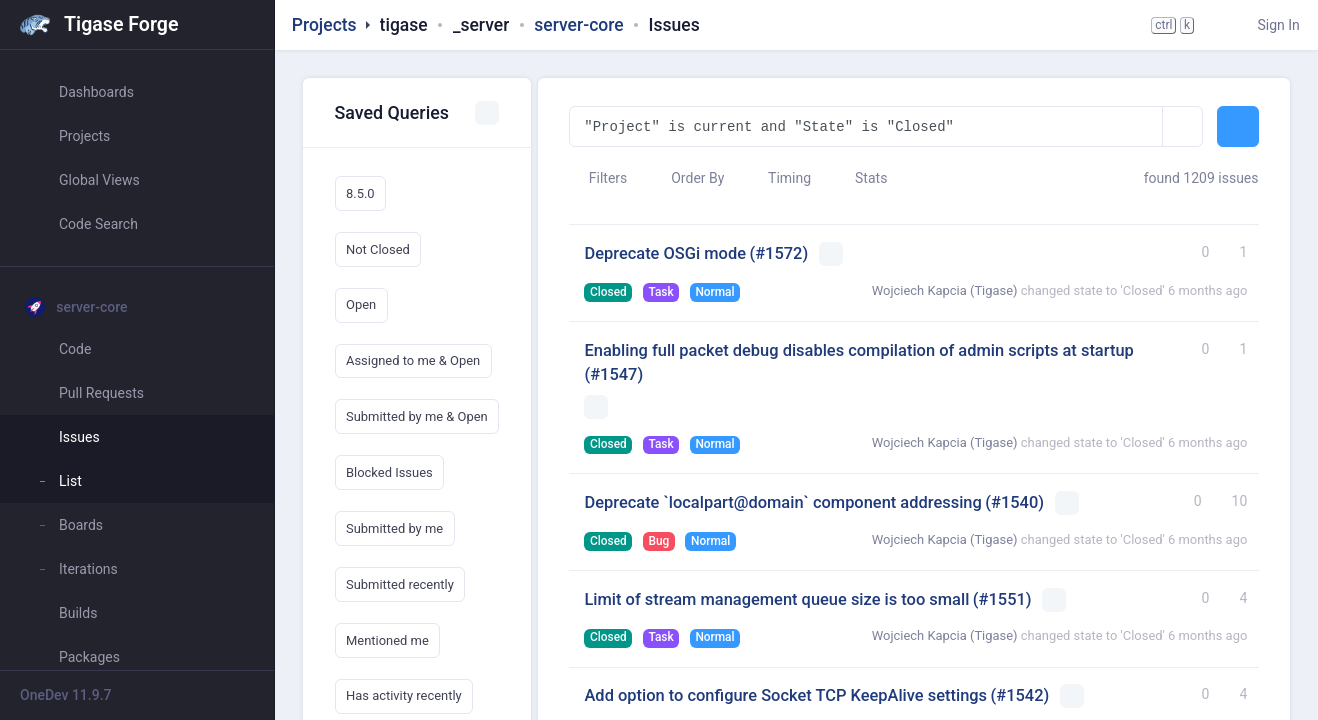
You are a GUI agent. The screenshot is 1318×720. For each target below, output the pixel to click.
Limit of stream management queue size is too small (776, 599)
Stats (862, 178)
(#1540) (1014, 502)
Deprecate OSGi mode (665, 253)
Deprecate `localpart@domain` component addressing (782, 502)
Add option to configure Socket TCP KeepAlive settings (785, 695)
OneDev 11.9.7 (66, 695)
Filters (598, 178)
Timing (780, 178)
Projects (324, 25)
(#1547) (613, 374)
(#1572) (778, 253)
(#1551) (1002, 599)
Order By (688, 178)
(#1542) (1020, 695)
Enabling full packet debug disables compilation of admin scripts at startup (858, 350)
